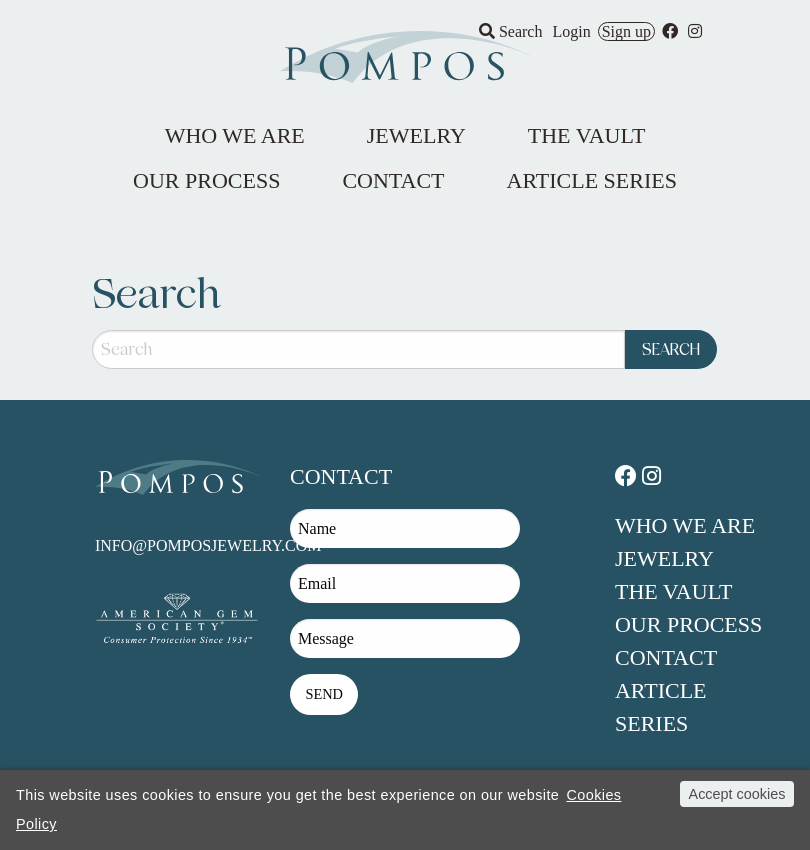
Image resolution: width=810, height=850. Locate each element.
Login (571, 31)
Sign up (626, 31)
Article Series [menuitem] (592, 180)
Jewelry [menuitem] (416, 135)
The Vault (674, 591)
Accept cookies (737, 794)
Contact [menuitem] (393, 180)
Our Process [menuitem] (206, 180)
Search (511, 31)
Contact (666, 657)
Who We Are (685, 525)
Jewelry (664, 558)
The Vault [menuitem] (587, 135)
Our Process (688, 624)
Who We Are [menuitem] (235, 135)
